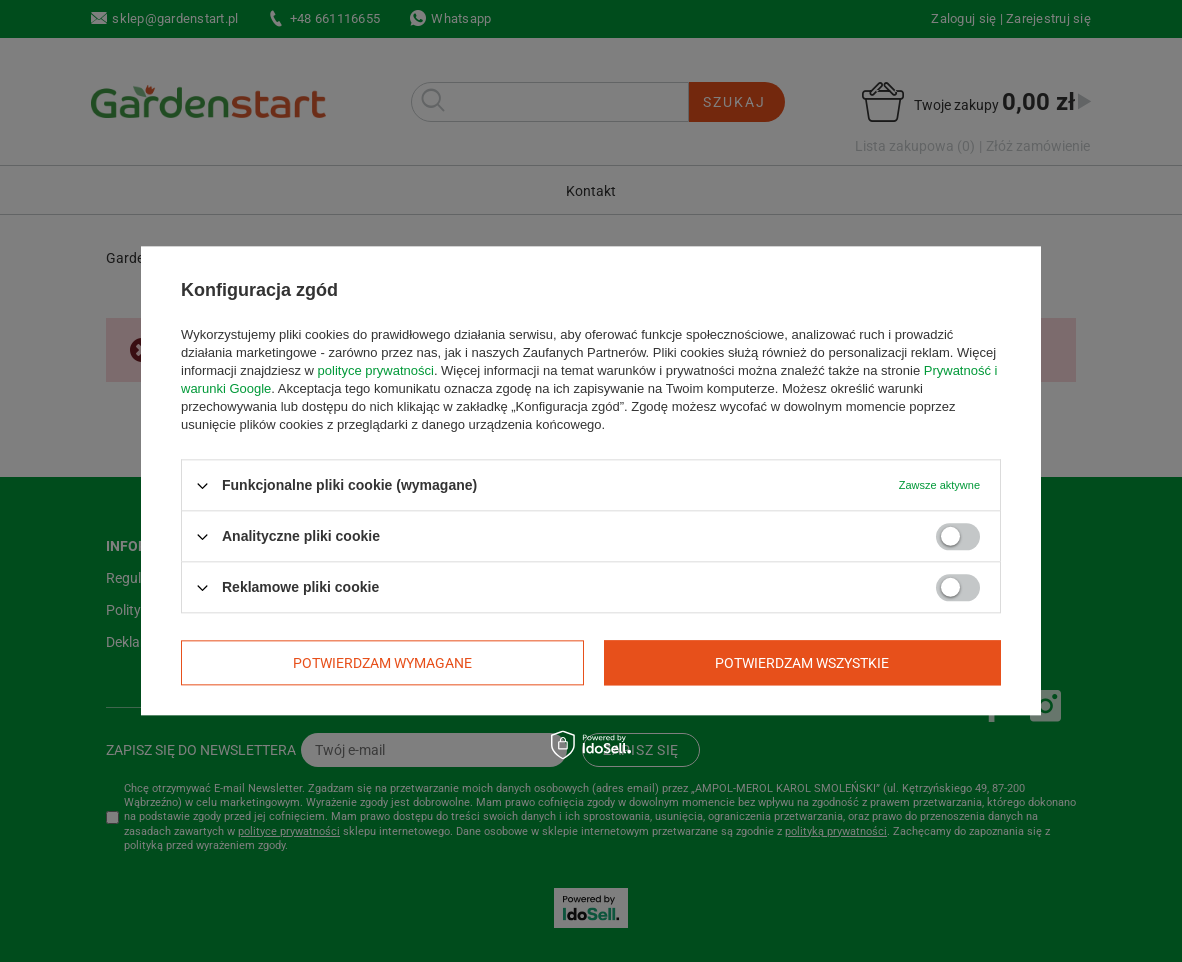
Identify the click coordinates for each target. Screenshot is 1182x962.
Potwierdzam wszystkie (802, 663)
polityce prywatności (376, 370)
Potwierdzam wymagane (382, 663)
